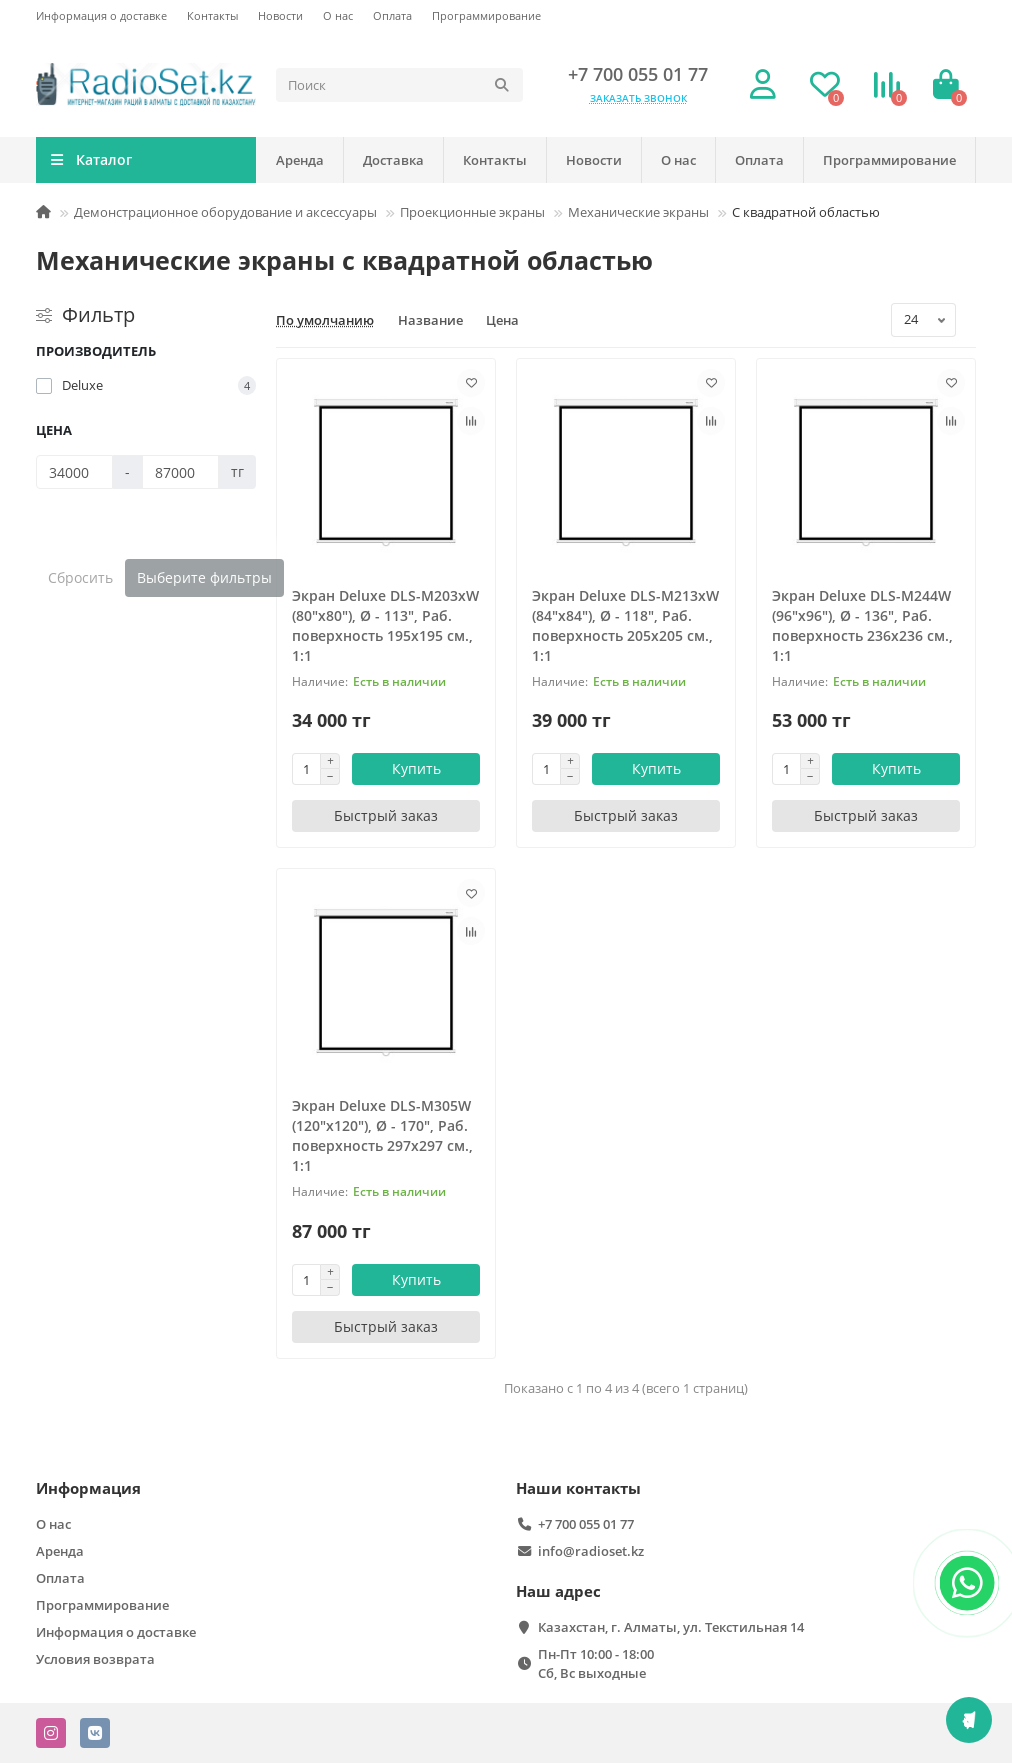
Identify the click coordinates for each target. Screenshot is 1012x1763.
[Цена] (74, 472)
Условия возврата (95, 1659)
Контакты (212, 15)
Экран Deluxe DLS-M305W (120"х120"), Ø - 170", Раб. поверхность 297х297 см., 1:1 (382, 1135)
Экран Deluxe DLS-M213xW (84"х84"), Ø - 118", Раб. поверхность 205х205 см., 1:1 (625, 625)
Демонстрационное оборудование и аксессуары (225, 212)
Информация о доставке (101, 15)
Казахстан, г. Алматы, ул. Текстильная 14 (671, 1627)
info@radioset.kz (591, 1551)
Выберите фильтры (204, 577)
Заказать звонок (638, 98)
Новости (280, 15)
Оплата (392, 15)
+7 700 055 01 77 (638, 74)
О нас (338, 15)
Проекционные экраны (472, 212)
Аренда (300, 160)
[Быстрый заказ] (386, 816)
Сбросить (80, 577)
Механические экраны (638, 212)
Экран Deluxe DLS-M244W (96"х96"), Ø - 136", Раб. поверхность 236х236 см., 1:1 (862, 625)
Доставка (393, 160)
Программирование (486, 15)
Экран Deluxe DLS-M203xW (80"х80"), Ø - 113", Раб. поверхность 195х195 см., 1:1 (385, 625)
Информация (88, 1488)
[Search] (399, 85)
